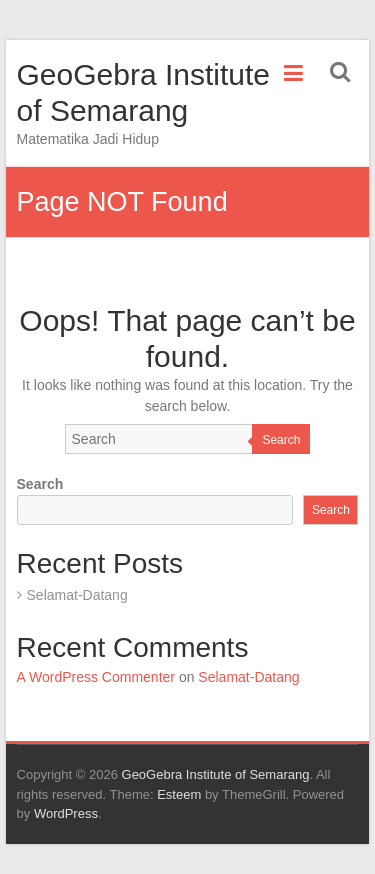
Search (281, 440)
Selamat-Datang (77, 595)
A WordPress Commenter (96, 677)
